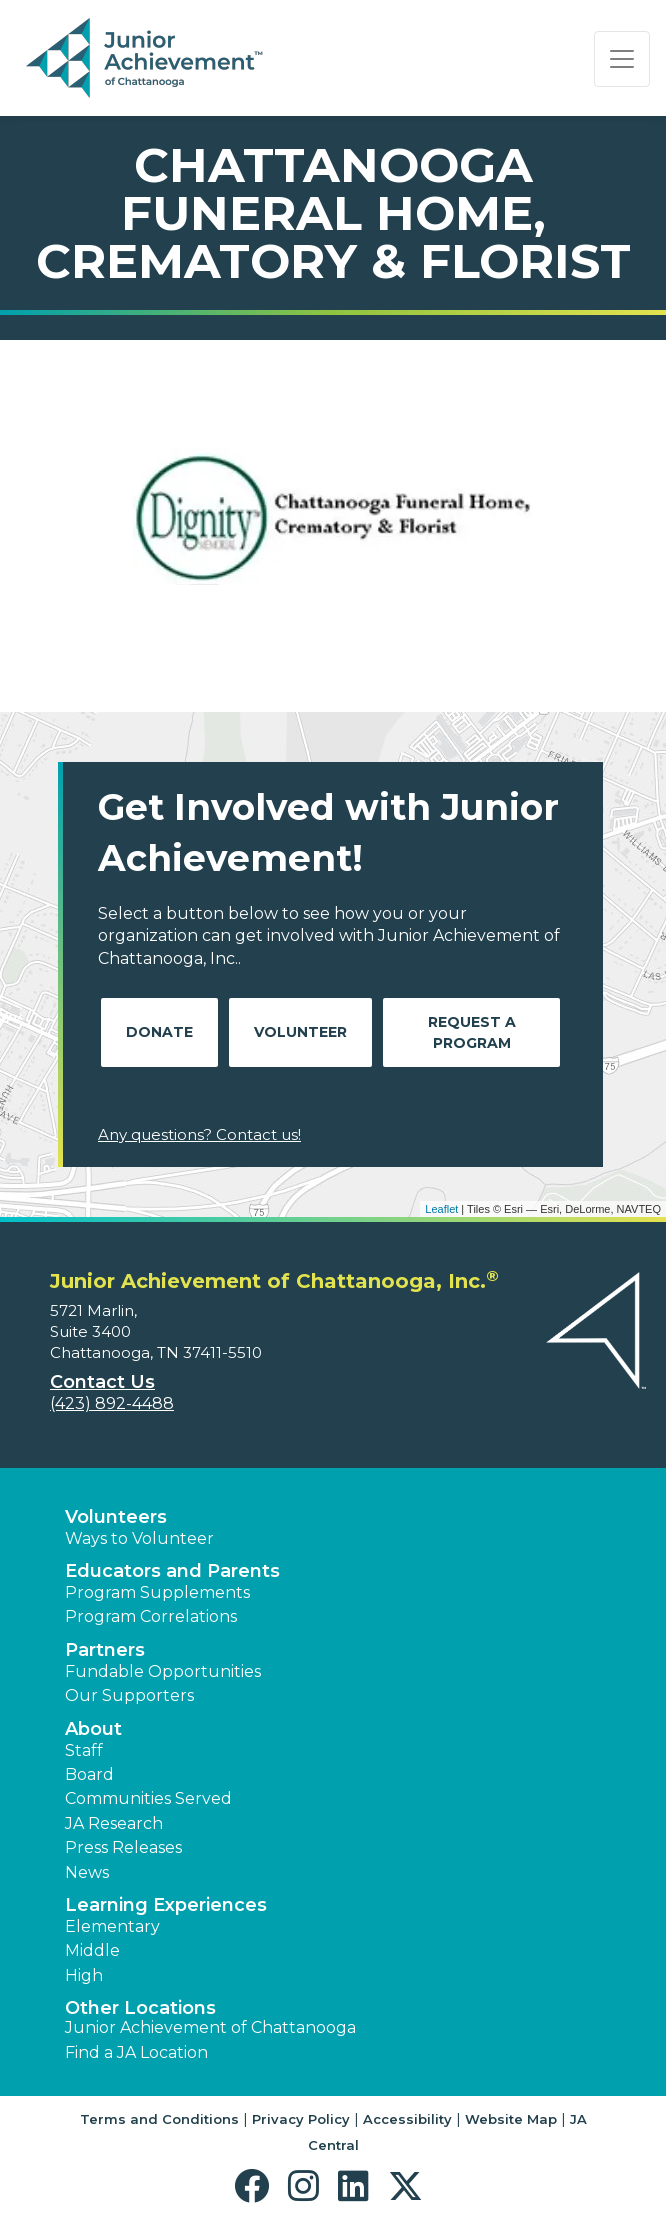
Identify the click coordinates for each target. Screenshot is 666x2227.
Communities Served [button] (148, 1798)
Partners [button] (105, 1650)
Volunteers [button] (116, 1517)
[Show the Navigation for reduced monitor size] (622, 59)
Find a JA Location (136, 2052)
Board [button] (89, 1774)
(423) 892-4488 (112, 1403)
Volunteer (300, 1032)
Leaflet (441, 1209)
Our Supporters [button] (129, 1695)
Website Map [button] (511, 2119)
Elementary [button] (112, 1926)
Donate (159, 1032)
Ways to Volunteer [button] (139, 1538)
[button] (256, 2186)
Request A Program (472, 1032)
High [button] (84, 1975)
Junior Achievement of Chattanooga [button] (210, 2027)
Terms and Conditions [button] (159, 2119)
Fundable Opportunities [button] (163, 1671)
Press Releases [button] (123, 1847)
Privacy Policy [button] (301, 2119)
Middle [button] (92, 1950)
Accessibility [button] (407, 2119)
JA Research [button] (114, 1823)
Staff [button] (84, 1750)
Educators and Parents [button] (172, 1571)
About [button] (93, 1729)
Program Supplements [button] (157, 1592)
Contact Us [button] (102, 1382)
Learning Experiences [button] (166, 1905)
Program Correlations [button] (151, 1616)
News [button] (87, 1872)
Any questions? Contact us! (199, 1134)
